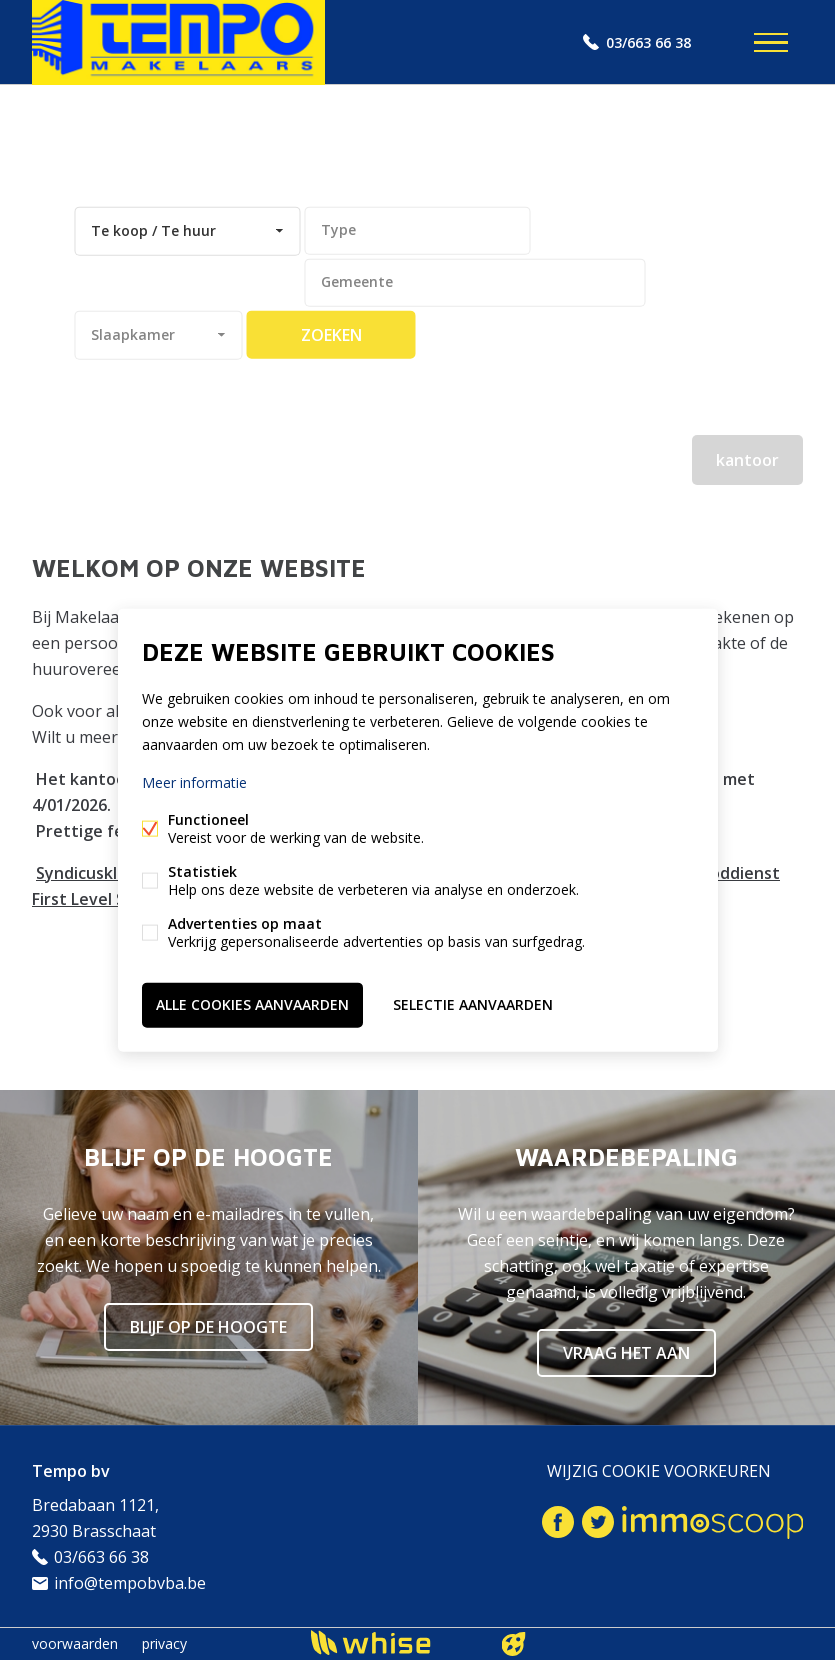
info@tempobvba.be (130, 1583)
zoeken (331, 335)
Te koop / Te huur (153, 230)
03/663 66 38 (648, 42)
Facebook (558, 1522)
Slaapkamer (133, 334)
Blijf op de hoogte (208, 1327)
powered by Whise (393, 1642)
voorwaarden (75, 1643)
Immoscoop (712, 1522)
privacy (164, 1643)
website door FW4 (513, 1644)
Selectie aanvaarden (473, 1004)
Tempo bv (71, 1471)
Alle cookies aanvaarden (252, 1004)
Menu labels (771, 43)
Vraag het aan (626, 1353)
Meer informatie (194, 782)
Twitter (598, 1522)
